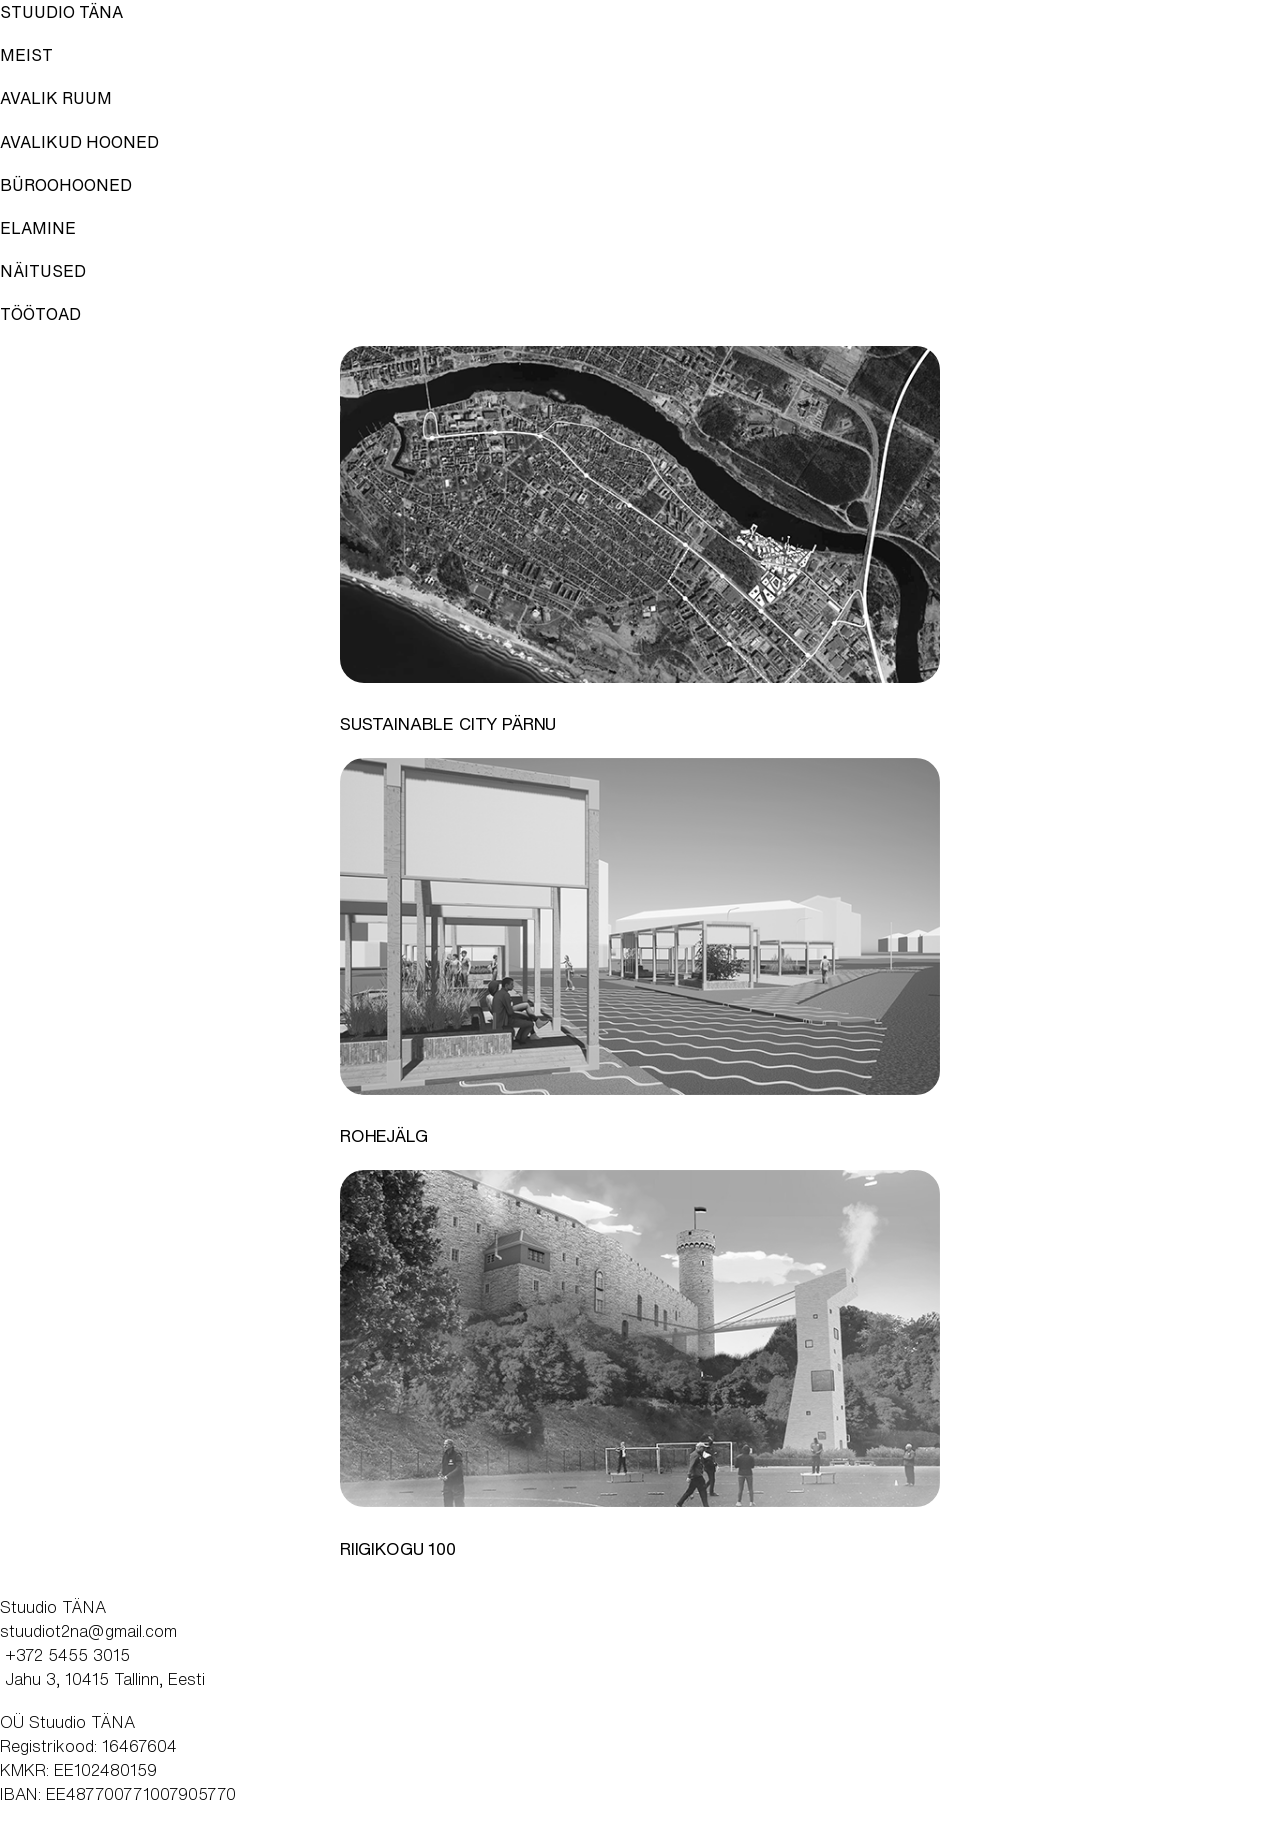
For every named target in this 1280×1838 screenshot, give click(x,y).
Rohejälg (384, 1136)
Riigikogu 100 (398, 1549)
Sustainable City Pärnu (448, 724)
